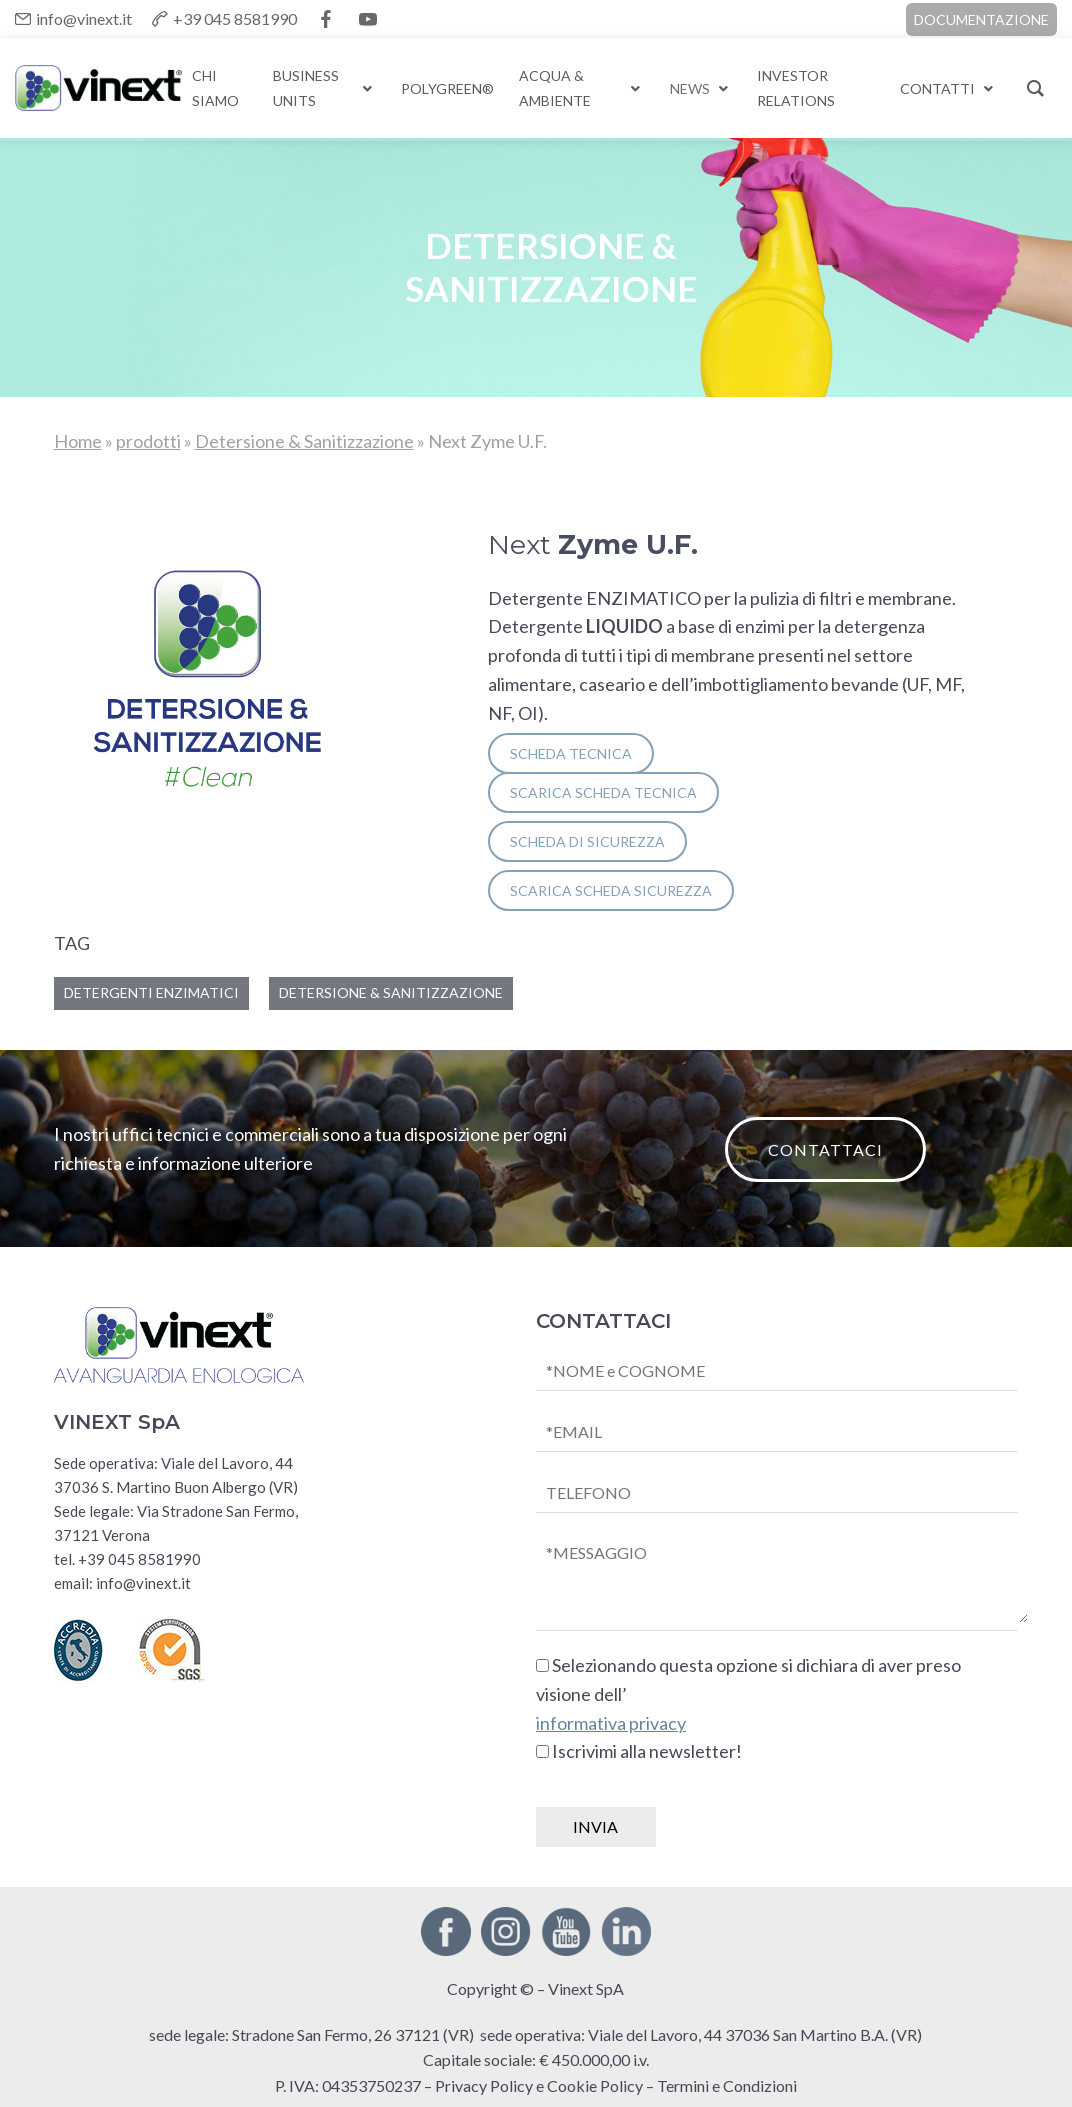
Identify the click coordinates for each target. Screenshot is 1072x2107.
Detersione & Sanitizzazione (304, 441)
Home (78, 441)
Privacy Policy (484, 2085)
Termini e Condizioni (727, 2085)
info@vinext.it (84, 18)
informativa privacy (611, 1723)
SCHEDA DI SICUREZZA (587, 841)
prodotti (148, 441)
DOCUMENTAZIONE (981, 19)
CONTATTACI (825, 1149)
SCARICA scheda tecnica (603, 792)
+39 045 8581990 (235, 18)
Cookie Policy (595, 2085)
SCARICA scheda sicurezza (611, 890)
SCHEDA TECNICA (571, 753)
